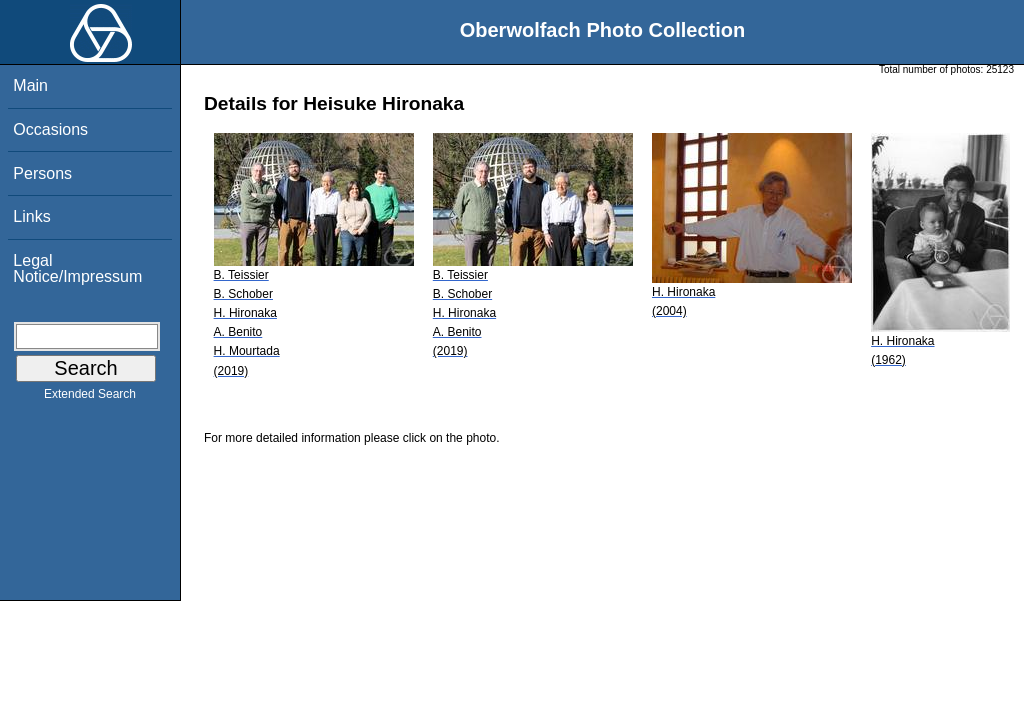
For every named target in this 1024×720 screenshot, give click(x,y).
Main (30, 85)
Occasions (50, 129)
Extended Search (90, 398)
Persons (42, 173)
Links (31, 216)
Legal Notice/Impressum (77, 268)
